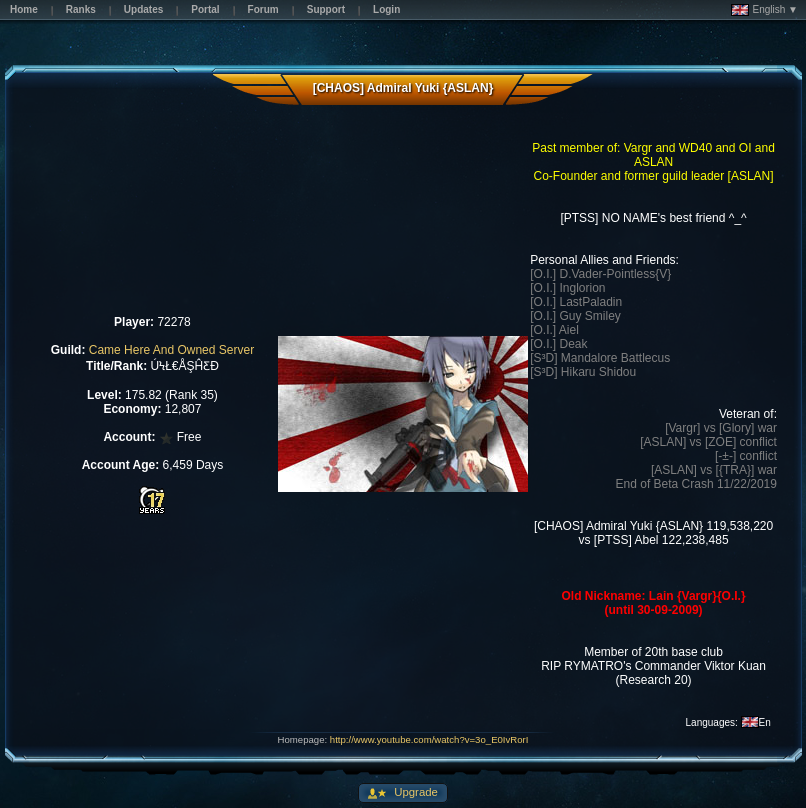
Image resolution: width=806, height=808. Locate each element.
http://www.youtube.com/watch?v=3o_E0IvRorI (429, 739)
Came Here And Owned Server (171, 350)
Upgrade (414, 792)
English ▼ (764, 10)
